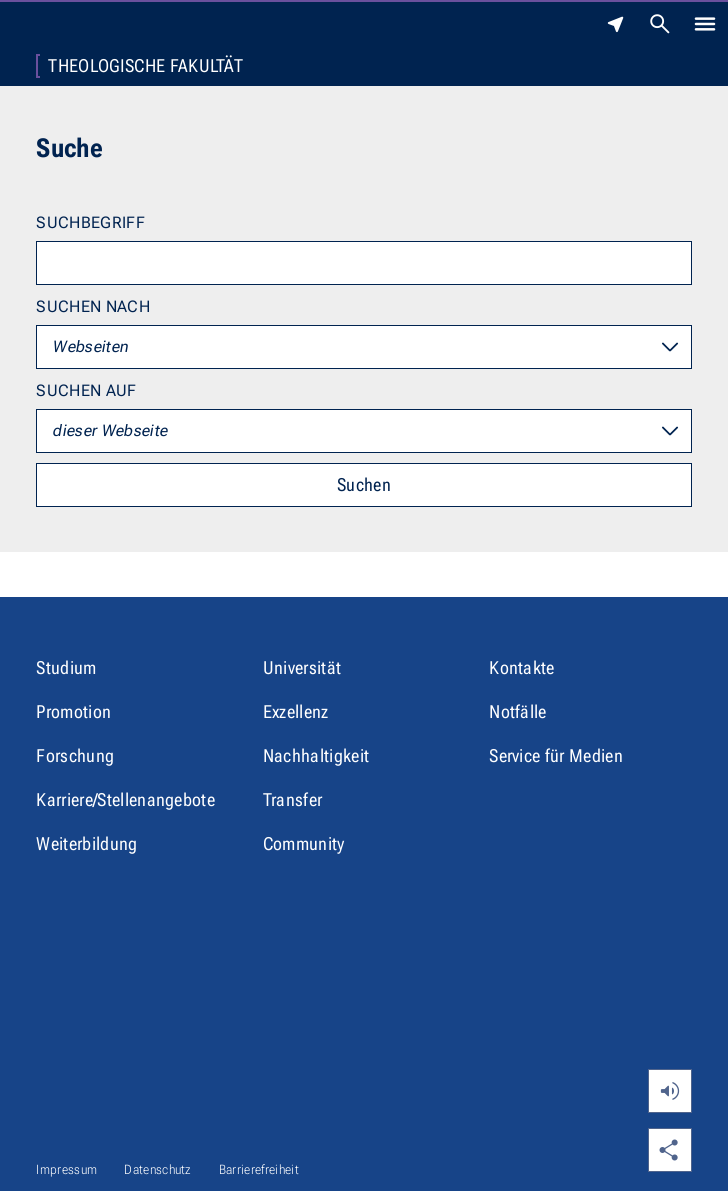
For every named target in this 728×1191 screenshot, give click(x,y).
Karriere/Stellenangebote (125, 799)
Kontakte (522, 667)
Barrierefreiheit (259, 1169)
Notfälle (518, 711)
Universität (302, 667)
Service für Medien (556, 755)
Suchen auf (86, 390)
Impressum (66, 1169)
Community (304, 843)
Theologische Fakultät (145, 66)
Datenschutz (158, 1169)
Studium (66, 667)
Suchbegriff (90, 222)
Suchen (364, 484)
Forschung (75, 755)
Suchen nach (93, 306)
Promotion (73, 711)
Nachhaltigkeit (316, 755)
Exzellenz (296, 711)
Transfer (293, 799)
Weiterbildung (86, 843)
